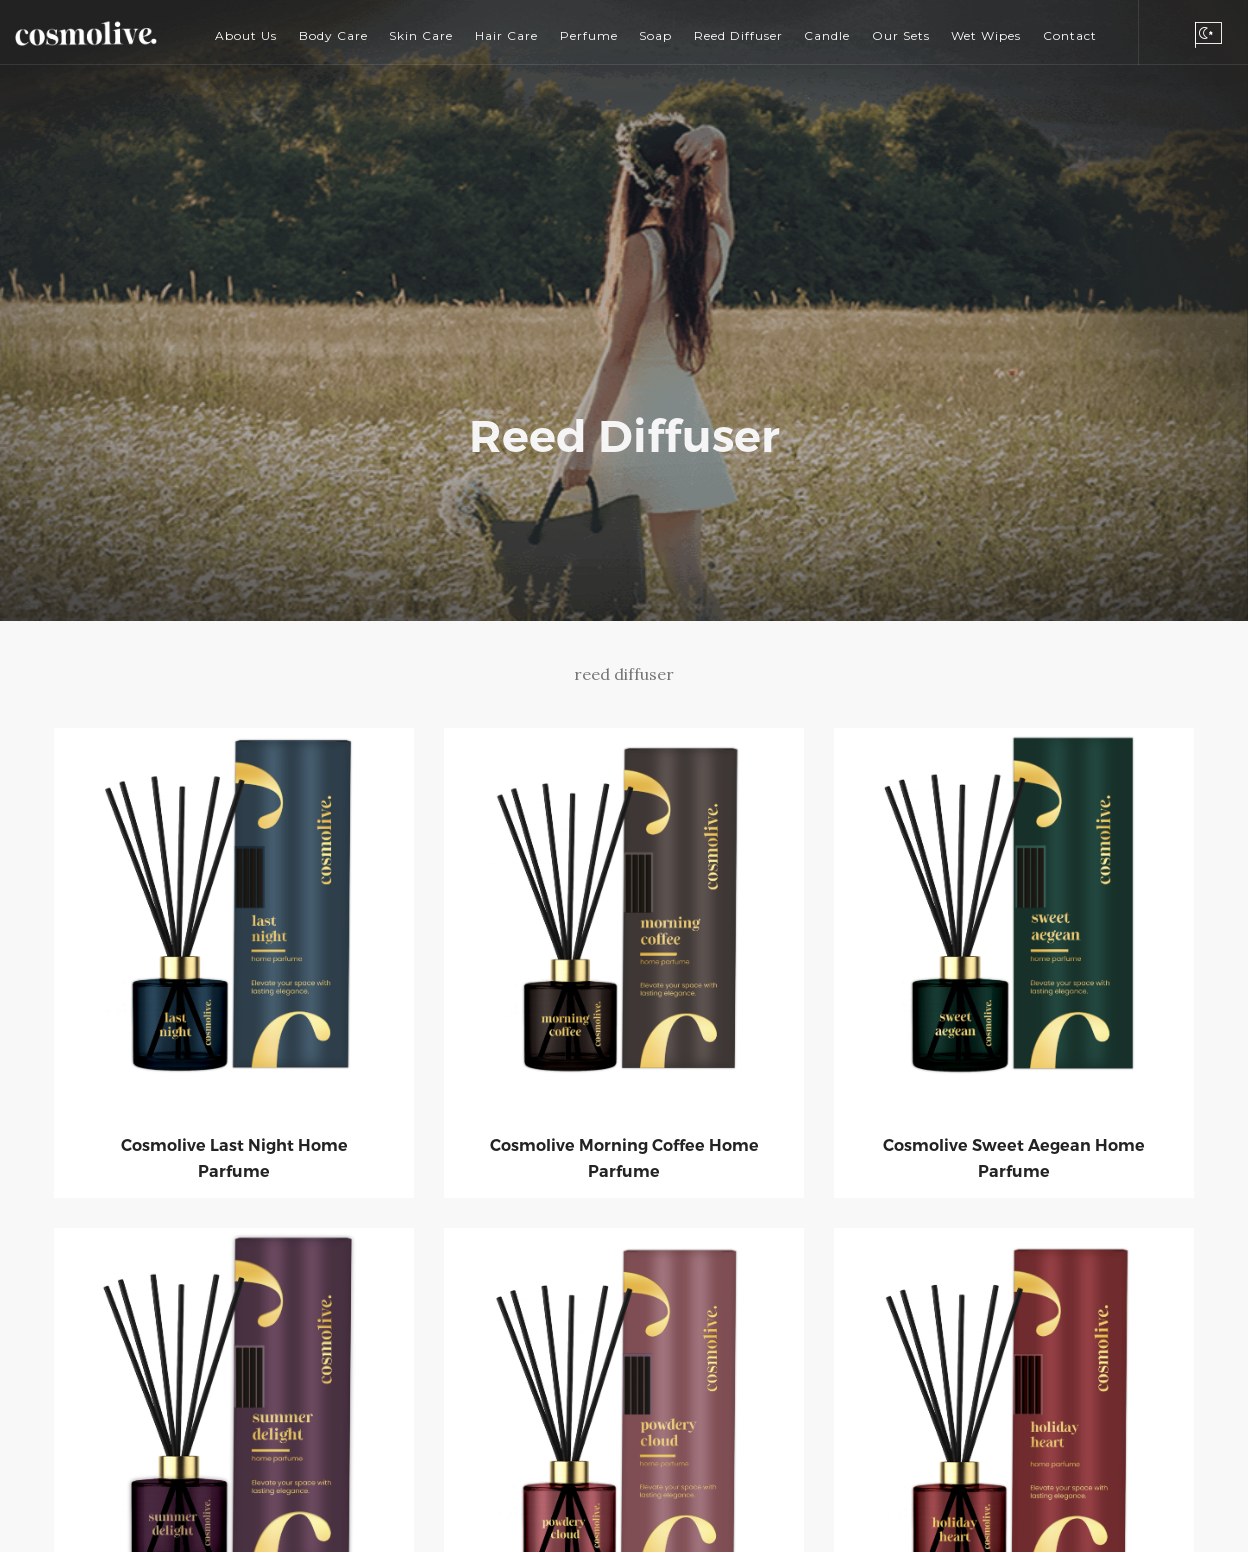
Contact (1070, 35)
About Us (246, 35)
